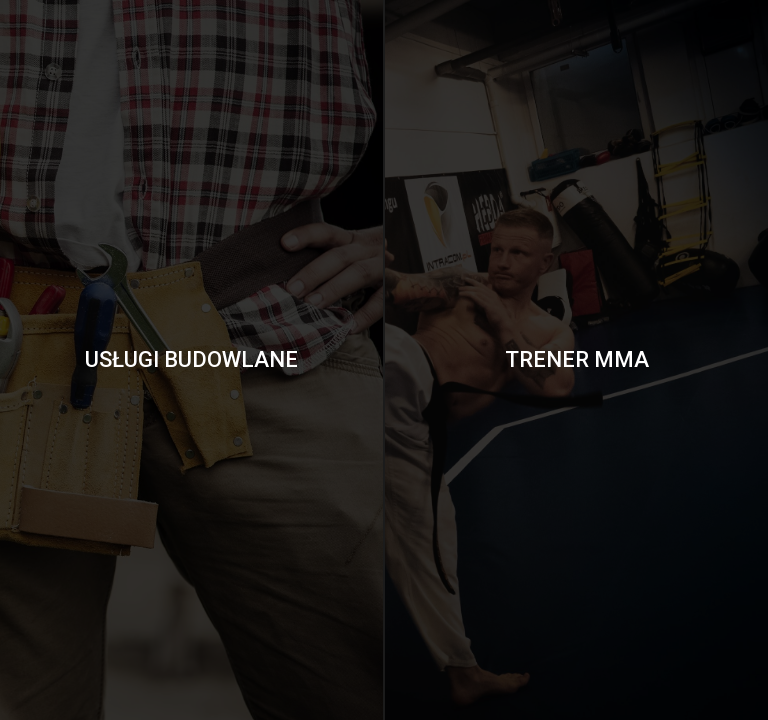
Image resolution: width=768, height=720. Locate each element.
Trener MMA (577, 359)
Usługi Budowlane (191, 359)
